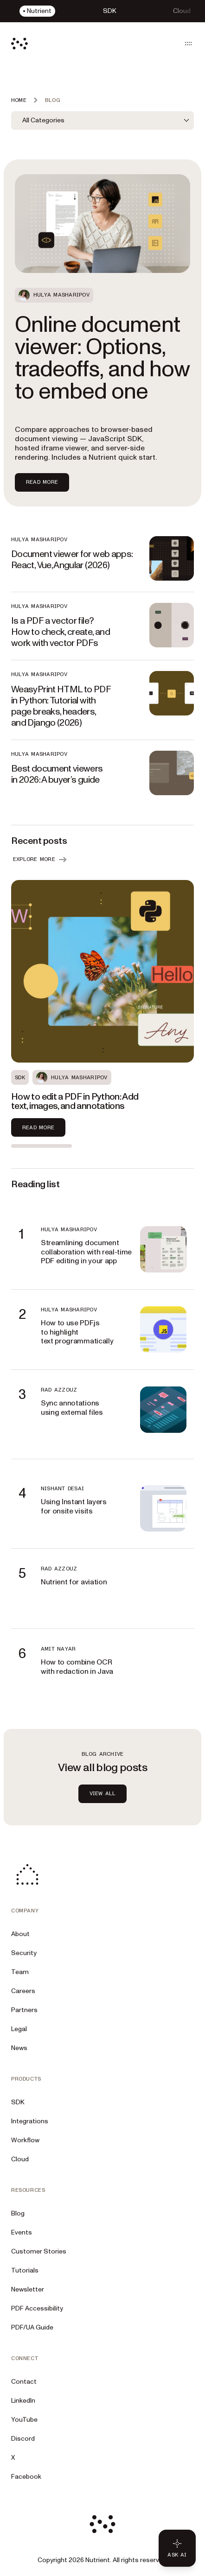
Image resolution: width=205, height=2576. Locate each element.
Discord (23, 2438)
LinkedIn (23, 2400)
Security (24, 1953)
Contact (24, 2381)
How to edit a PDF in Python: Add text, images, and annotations (75, 1101)
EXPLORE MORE (40, 859)
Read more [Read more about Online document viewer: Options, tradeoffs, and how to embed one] (42, 482)
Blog (18, 2213)
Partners (24, 2010)
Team (20, 1972)
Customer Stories (38, 2251)
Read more (38, 1127)
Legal (19, 2029)
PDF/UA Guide (32, 2327)
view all (103, 1793)
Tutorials (24, 2270)
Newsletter (27, 2289)
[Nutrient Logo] (19, 43)
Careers (23, 1991)
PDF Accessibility (37, 2308)
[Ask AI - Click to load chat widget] (177, 2548)
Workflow (25, 2140)
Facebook (26, 2476)
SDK (18, 2102)
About (20, 1934)
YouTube (24, 2419)
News (19, 2048)
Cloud (20, 2159)
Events (21, 2232)
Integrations (29, 2121)
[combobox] (102, 120)
